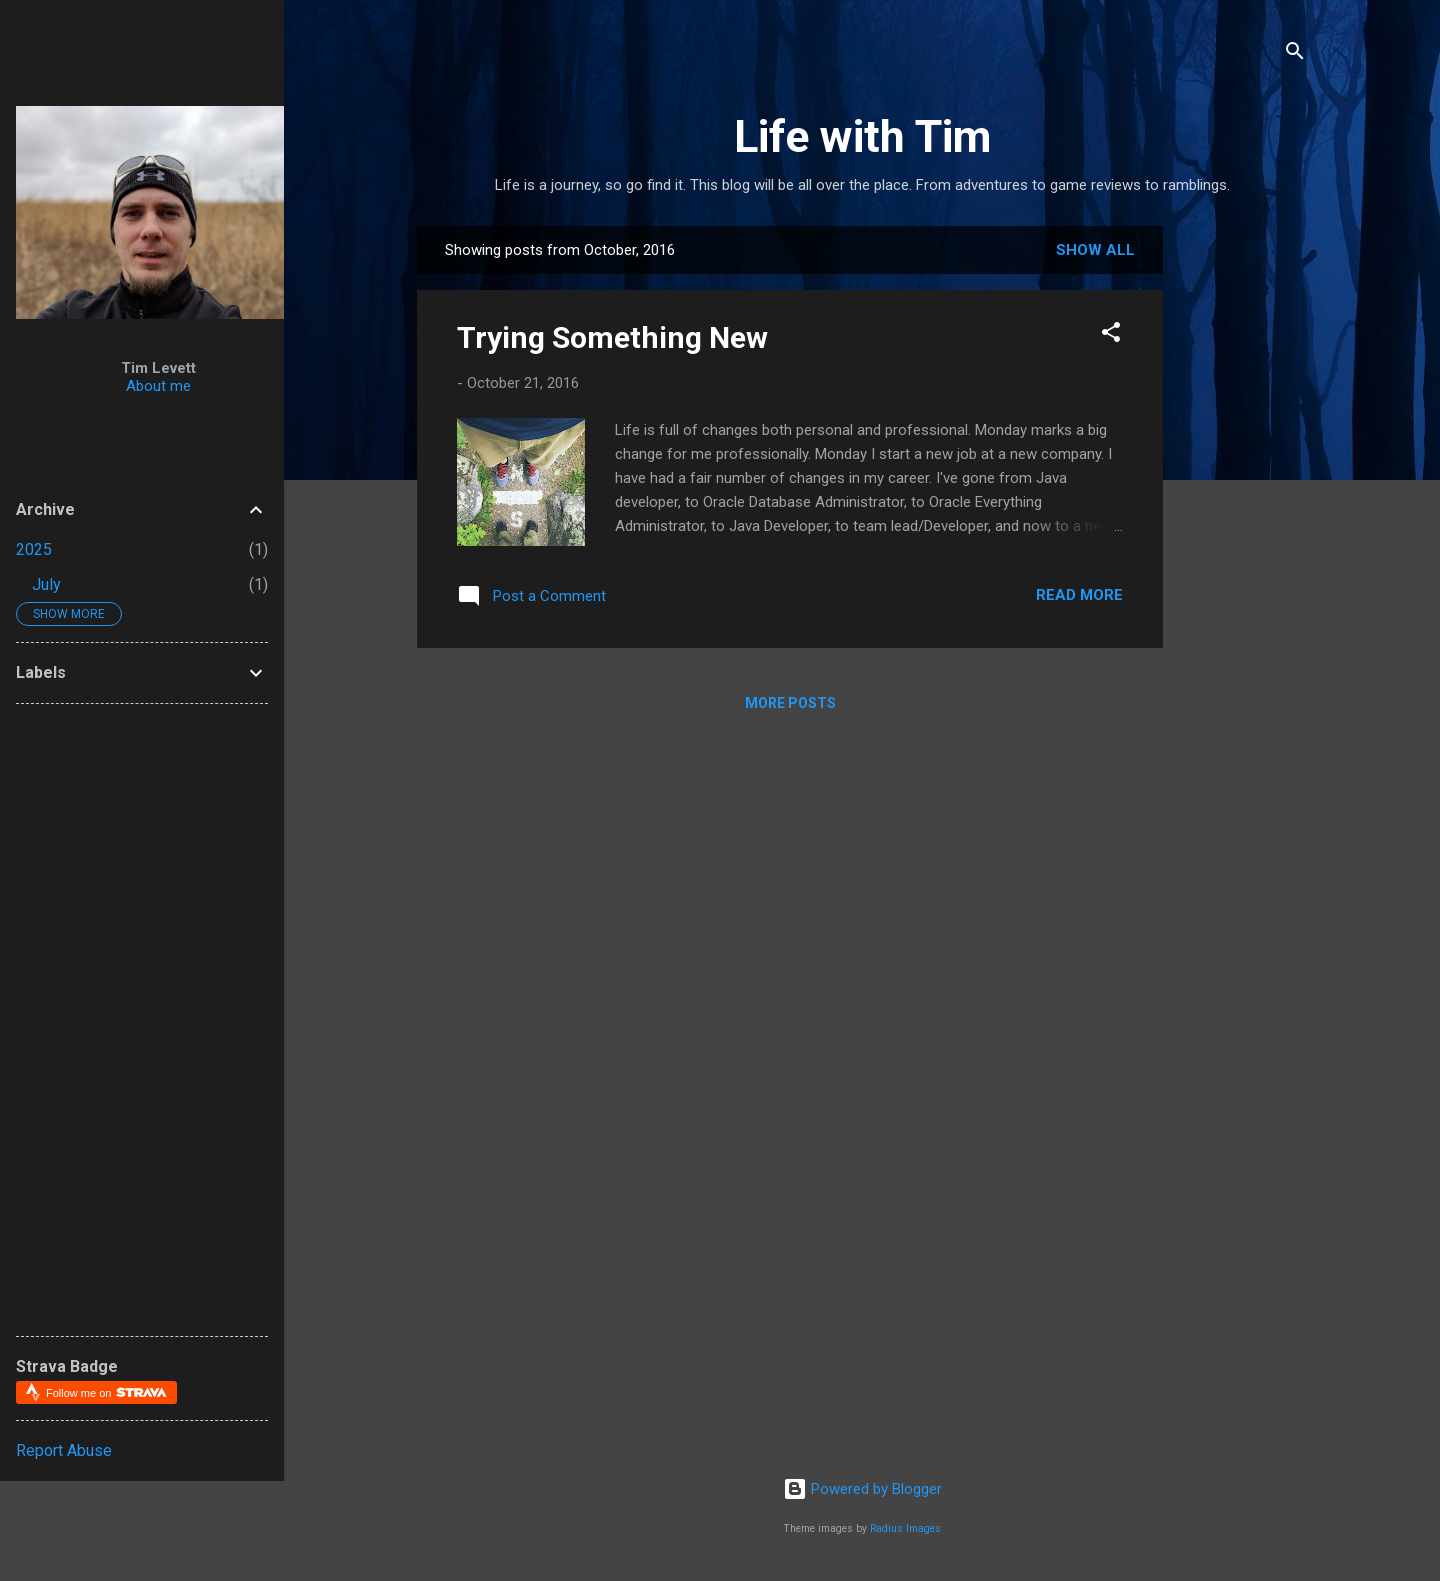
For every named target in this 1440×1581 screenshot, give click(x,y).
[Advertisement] (1309, 526)
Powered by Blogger (862, 1489)
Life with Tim (862, 136)
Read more (1079, 595)
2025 (34, 549)
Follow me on (106, 1392)
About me (158, 386)
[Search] (1295, 54)
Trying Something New (612, 337)
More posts (790, 703)
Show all (1095, 250)
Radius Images (905, 1528)
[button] (1111, 335)
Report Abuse (64, 1450)
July (46, 584)
